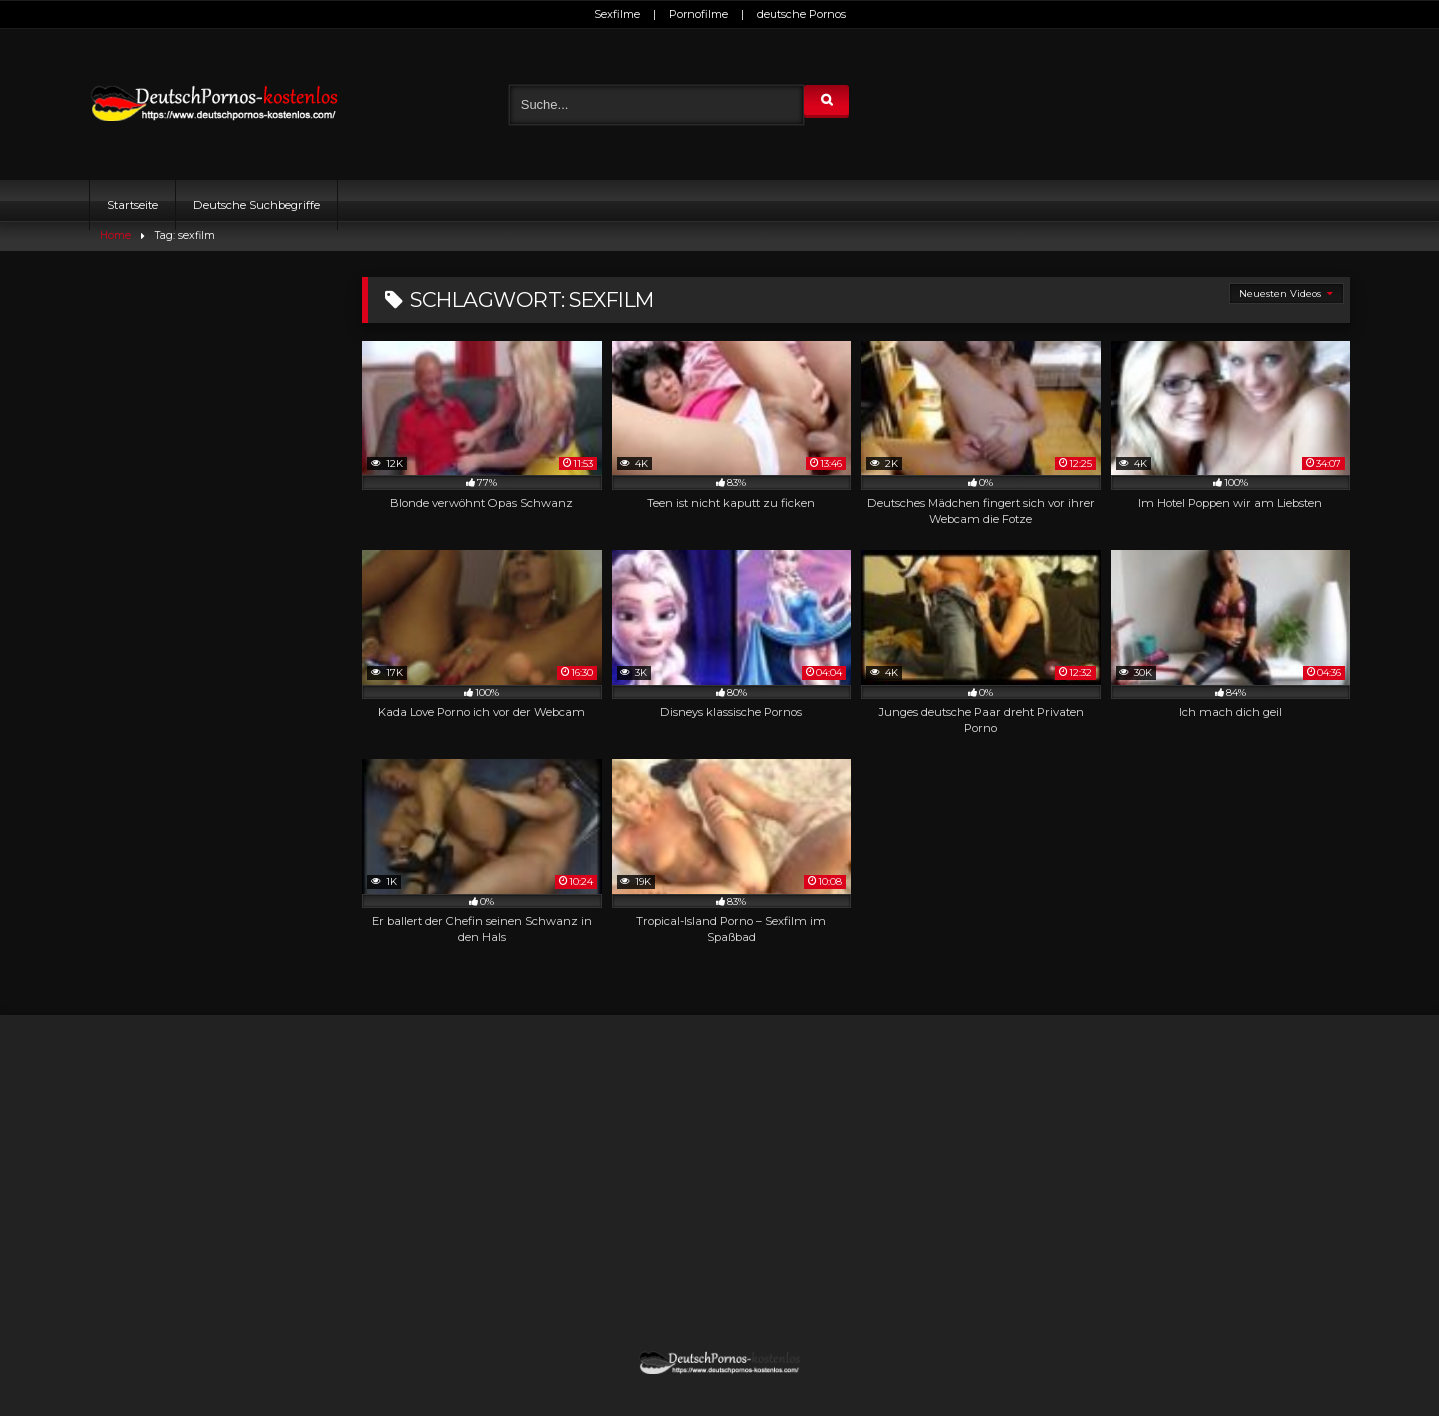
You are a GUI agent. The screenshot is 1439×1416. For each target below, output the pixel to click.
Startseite (132, 205)
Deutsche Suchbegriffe (256, 205)
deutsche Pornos (801, 14)
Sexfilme (617, 14)
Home (115, 235)
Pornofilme (698, 14)
